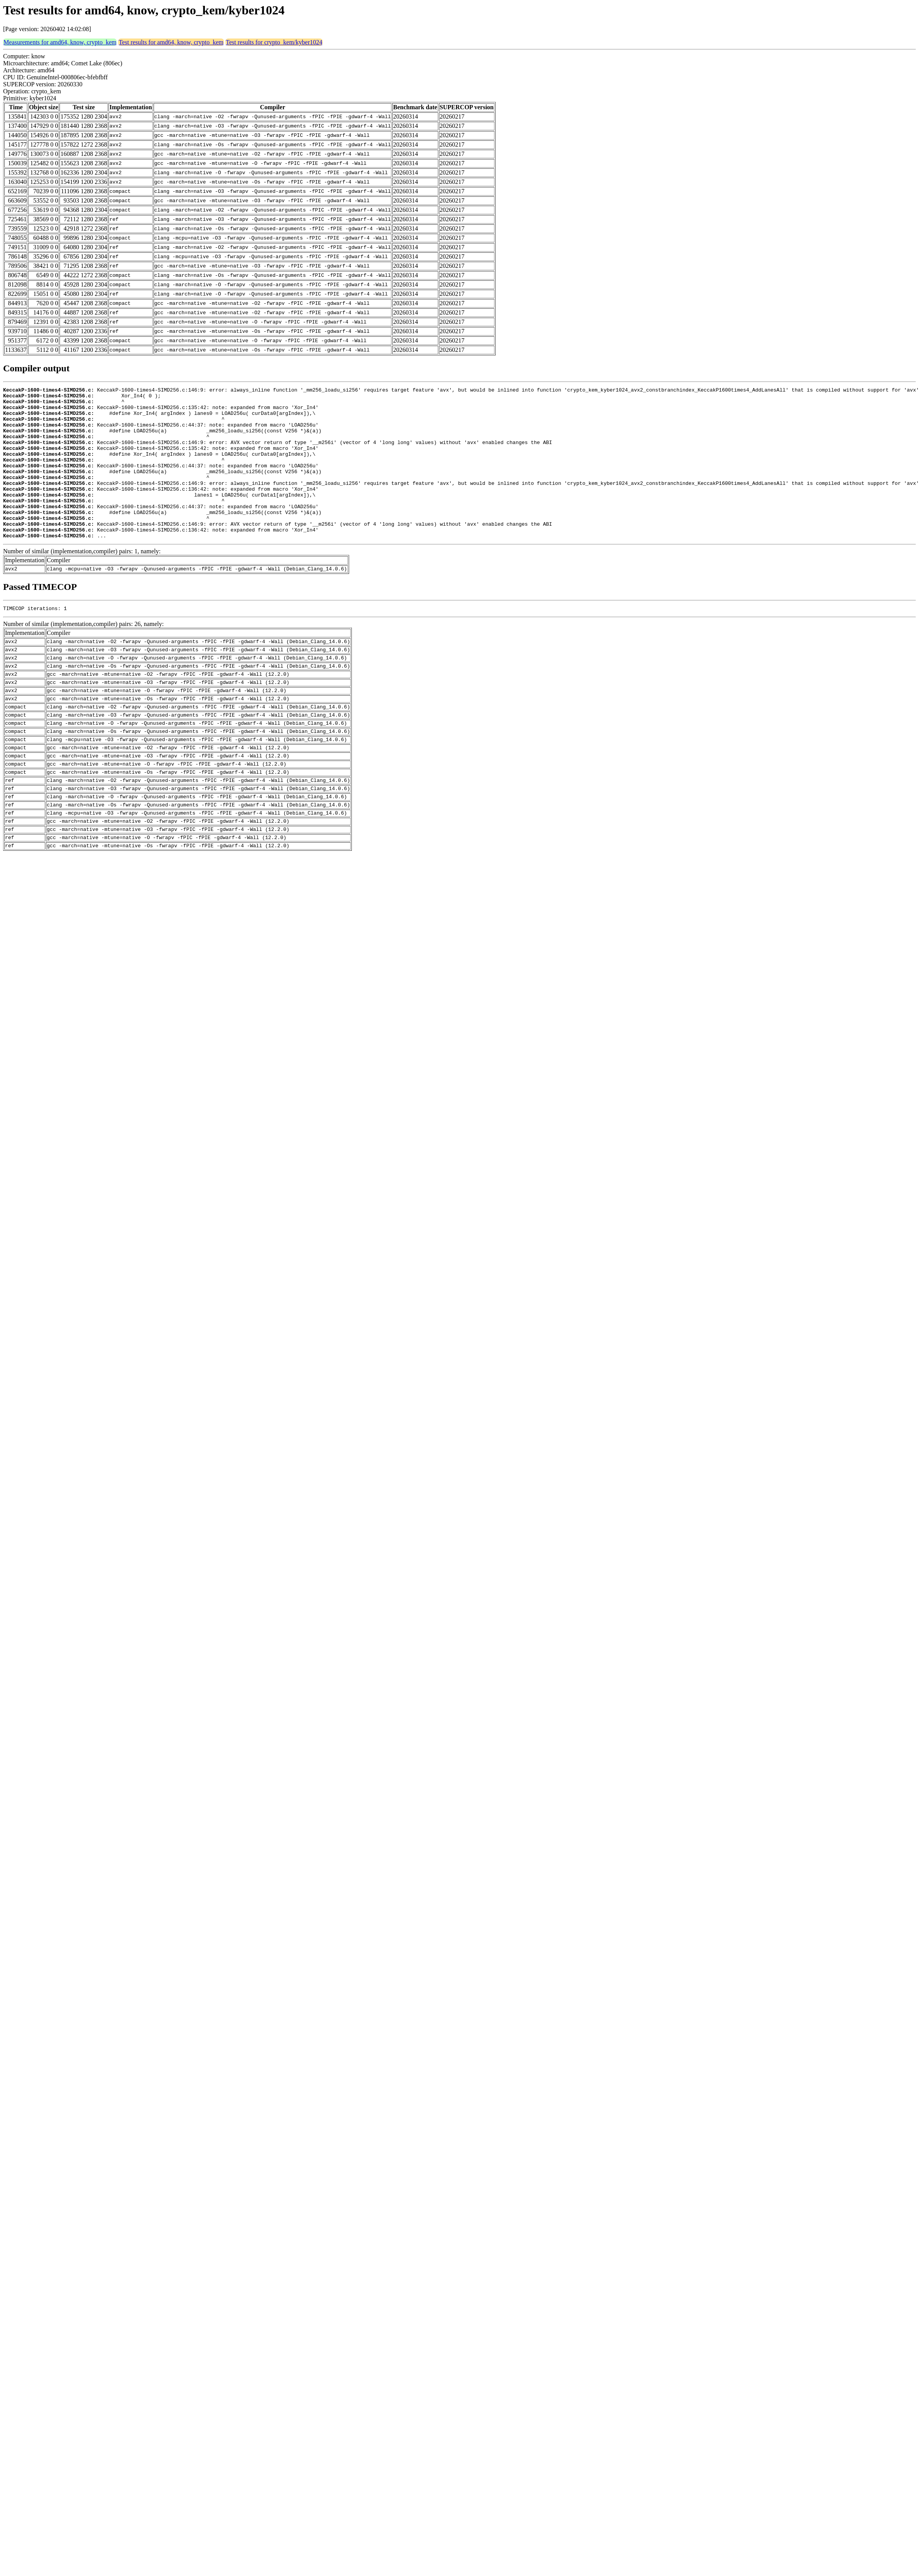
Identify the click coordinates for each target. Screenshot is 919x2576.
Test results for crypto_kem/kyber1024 (274, 42)
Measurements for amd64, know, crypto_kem (59, 42)
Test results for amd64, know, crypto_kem (171, 42)
